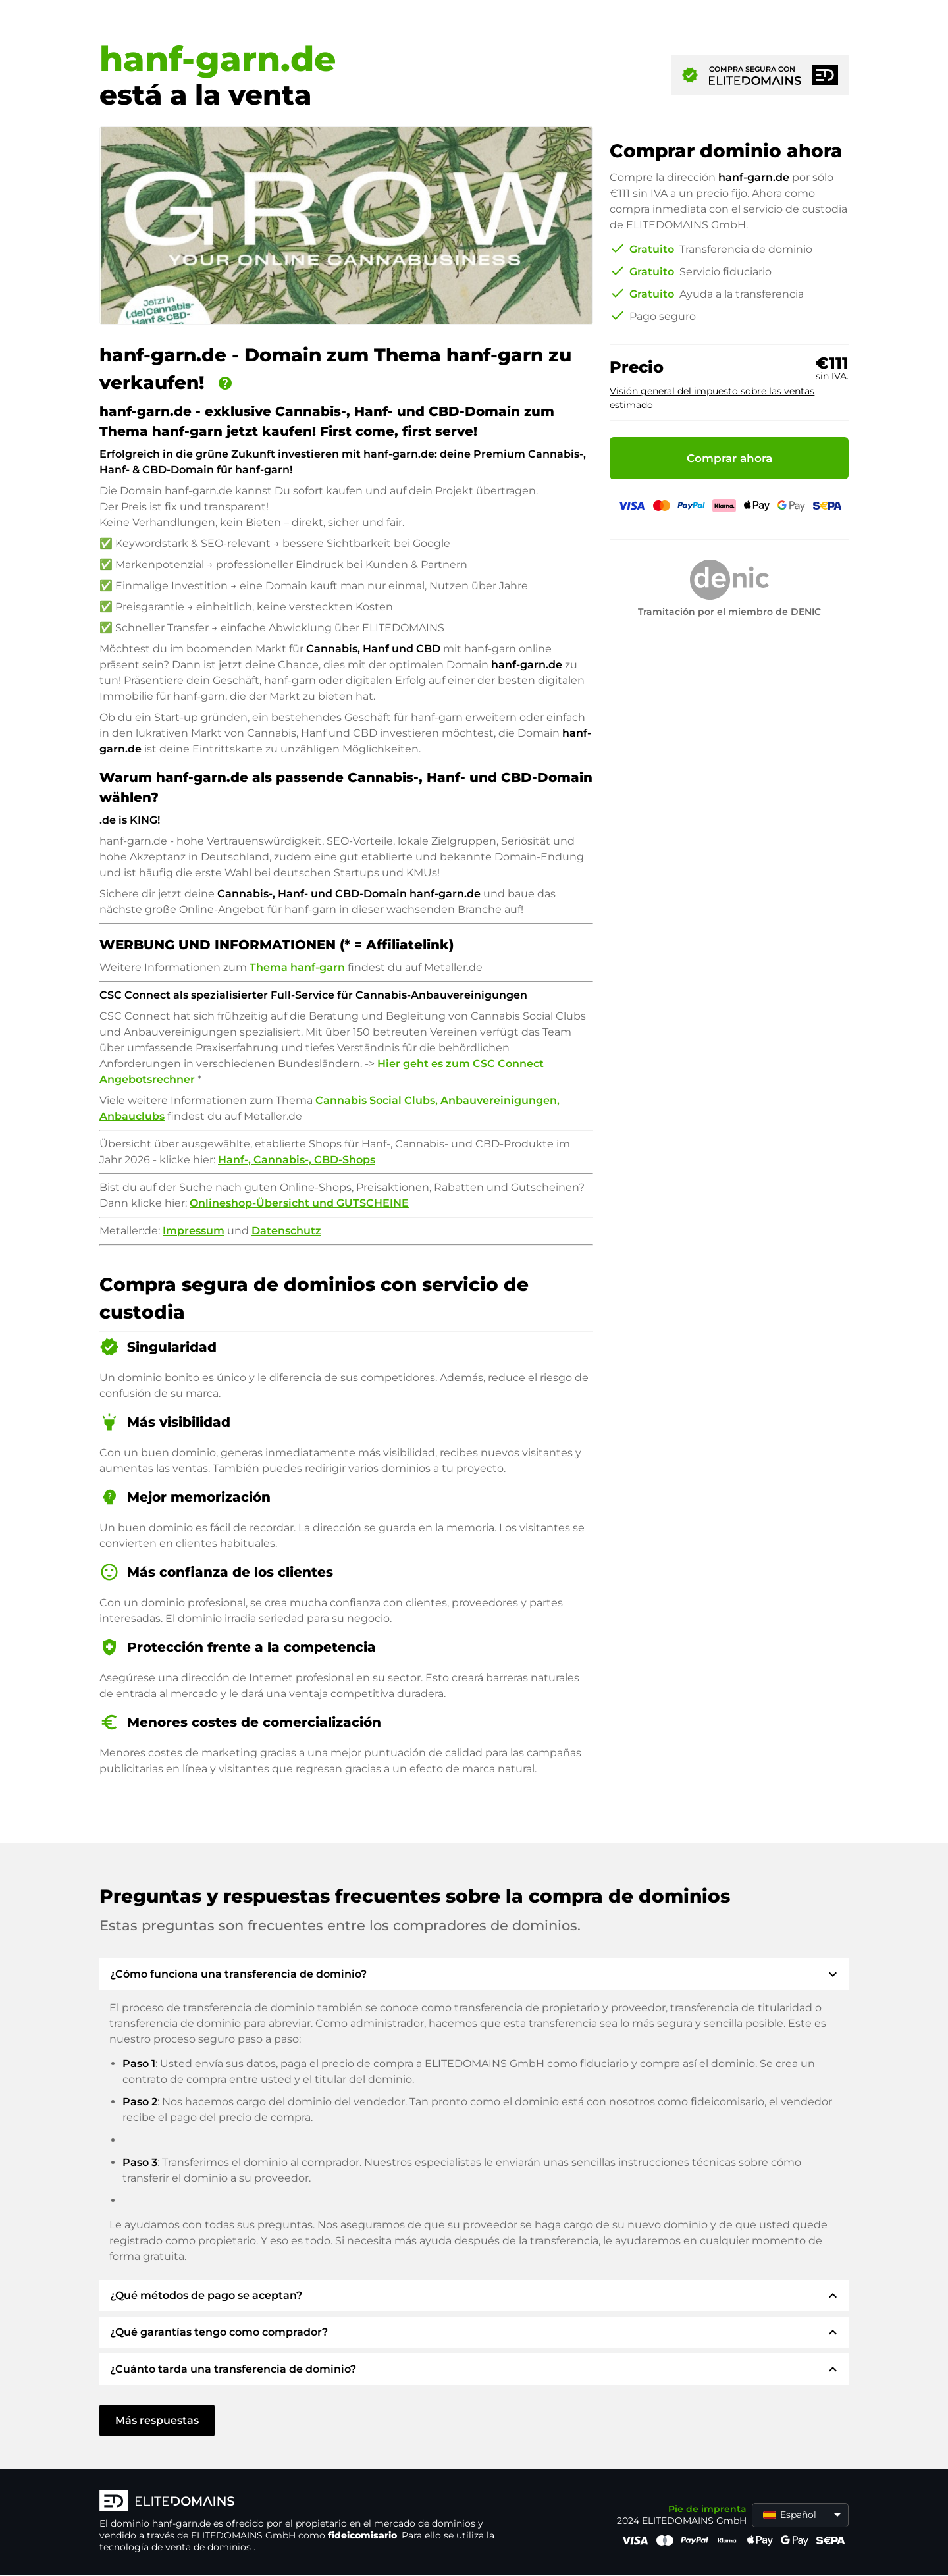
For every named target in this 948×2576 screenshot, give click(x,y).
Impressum (193, 1230)
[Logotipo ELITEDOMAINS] (296, 2502)
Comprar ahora (729, 458)
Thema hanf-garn (297, 967)
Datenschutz (286, 1230)
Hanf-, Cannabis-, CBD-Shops (296, 1159)
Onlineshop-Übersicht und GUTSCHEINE (299, 1203)
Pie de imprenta (707, 2509)
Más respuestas (157, 2420)
